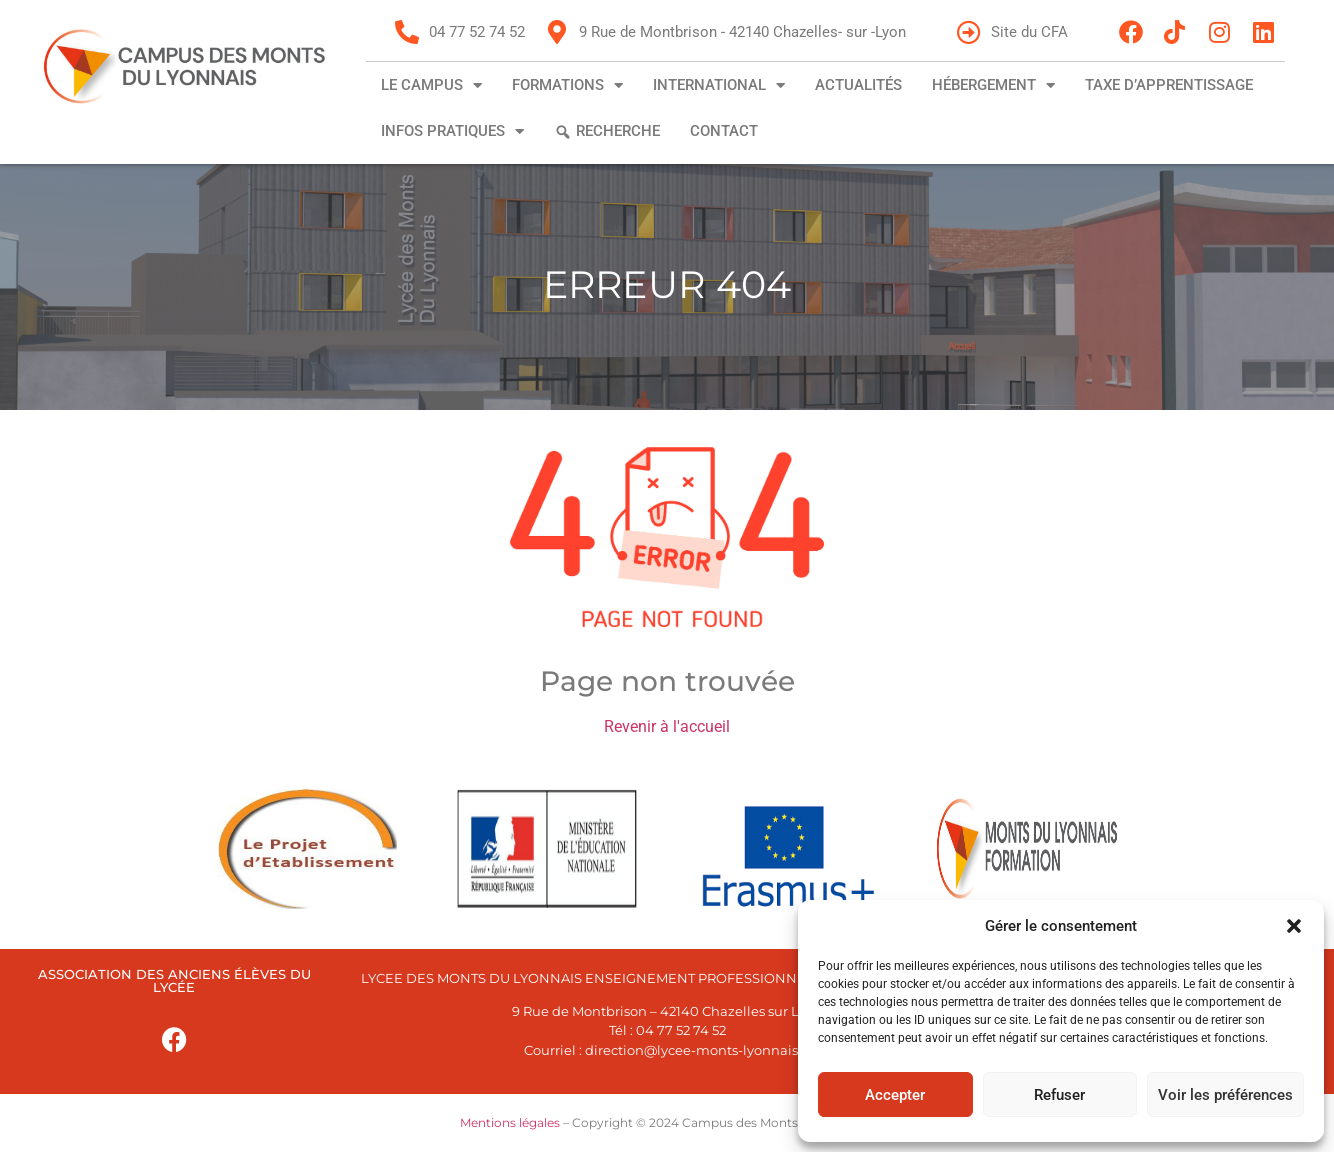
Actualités (858, 85)
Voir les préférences (1225, 1095)
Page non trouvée (667, 681)
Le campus (431, 85)
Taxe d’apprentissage (1169, 85)
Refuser (1059, 1095)
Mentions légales (510, 1122)
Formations (567, 85)
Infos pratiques (452, 131)
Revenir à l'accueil (667, 726)
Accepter (895, 1095)
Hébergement (993, 85)
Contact (724, 131)
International (719, 85)
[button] (1294, 926)
